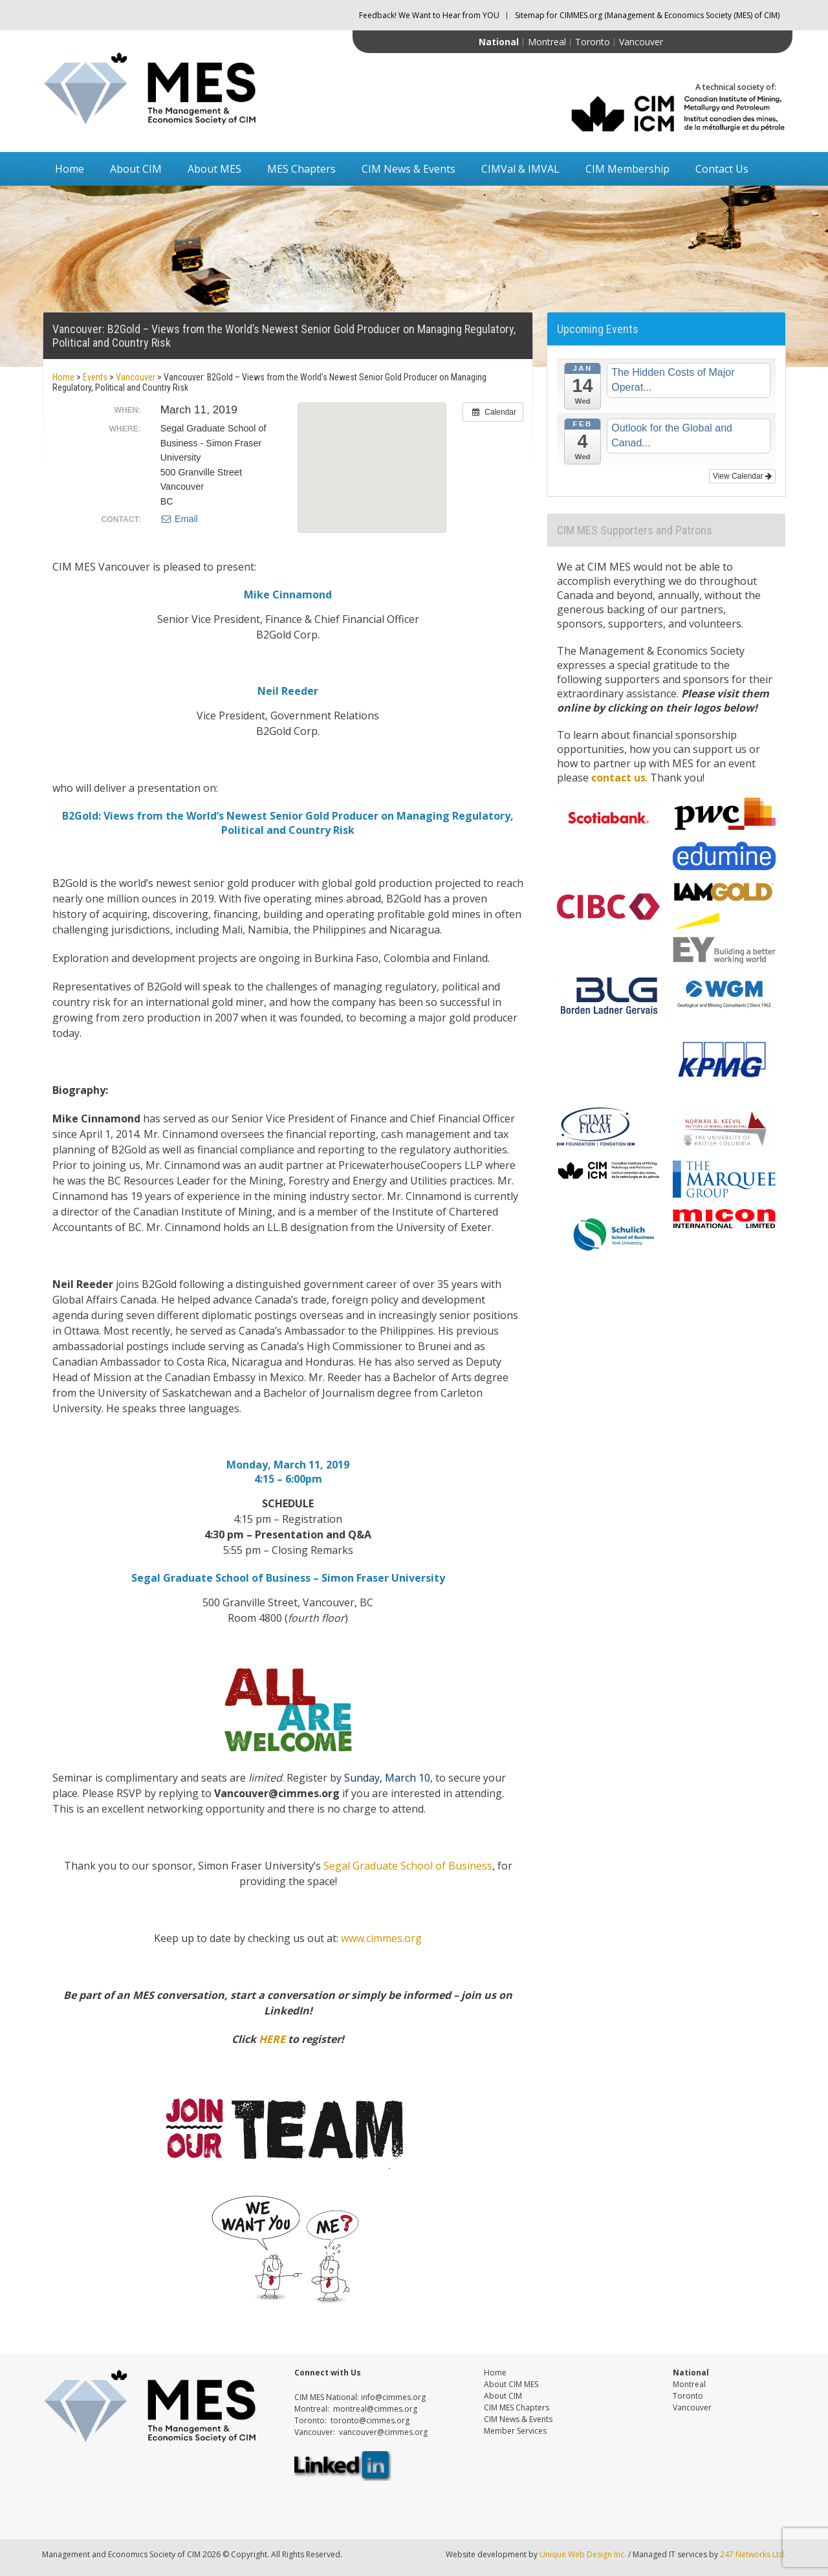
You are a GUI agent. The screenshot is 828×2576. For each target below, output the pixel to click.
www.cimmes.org (381, 1938)
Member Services (515, 2430)
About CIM (136, 169)
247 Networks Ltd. (752, 2554)
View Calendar (742, 476)
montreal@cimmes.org (375, 2408)
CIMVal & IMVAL (520, 169)
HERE (272, 2039)
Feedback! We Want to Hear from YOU (429, 15)
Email (179, 519)
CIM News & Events (408, 169)
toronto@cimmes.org (370, 2420)
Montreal (547, 42)
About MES (214, 169)
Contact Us (721, 169)
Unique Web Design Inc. (582, 2554)
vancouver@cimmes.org (383, 2432)
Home (69, 169)
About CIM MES (511, 2384)
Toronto (592, 42)
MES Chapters (301, 169)
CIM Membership (627, 169)
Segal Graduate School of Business (407, 1866)
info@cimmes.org (393, 2397)
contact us (618, 777)
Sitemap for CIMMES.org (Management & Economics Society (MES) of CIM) (647, 15)
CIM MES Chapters (516, 2407)
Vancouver (641, 42)
